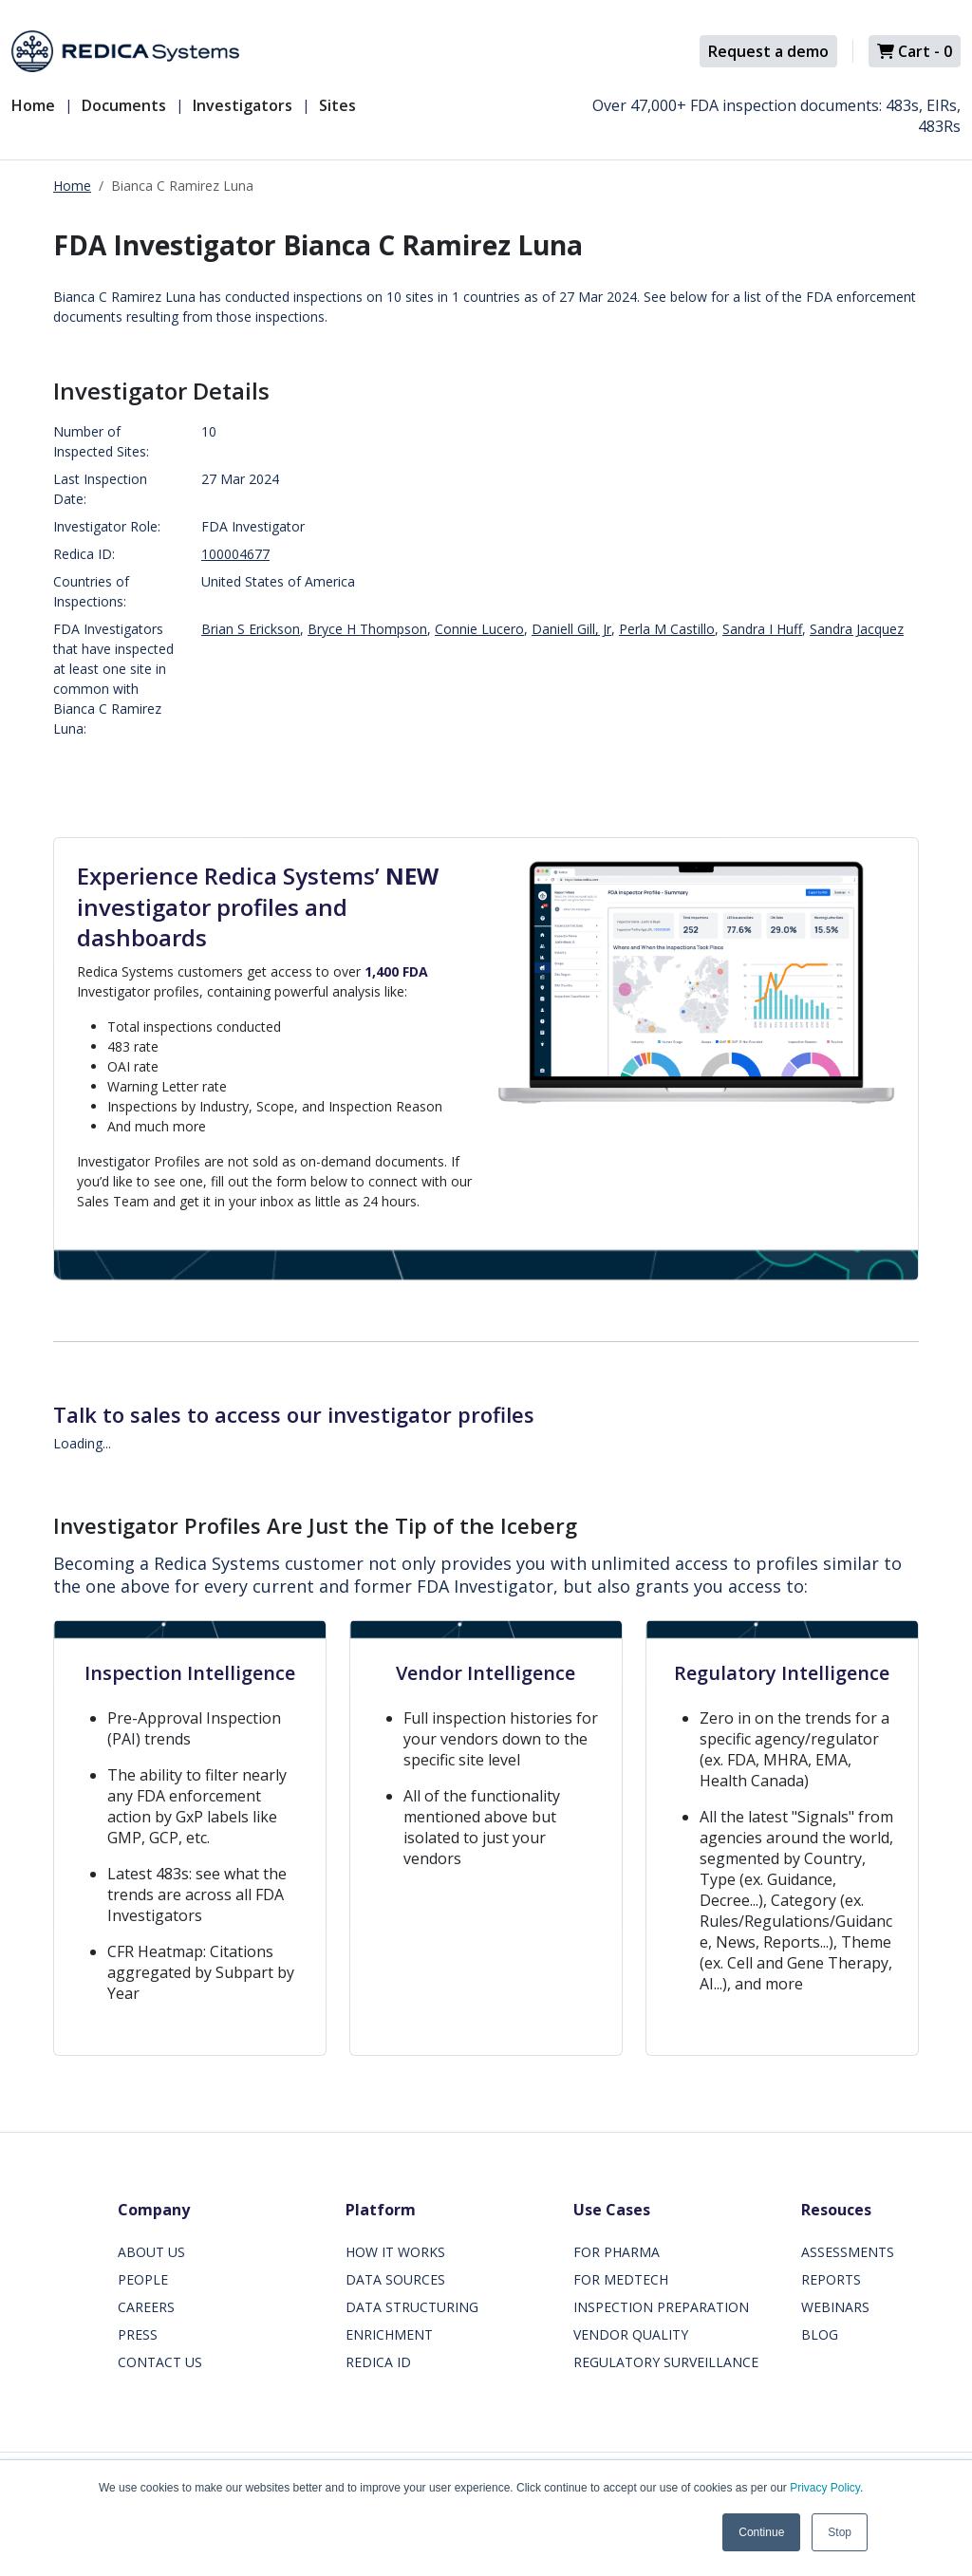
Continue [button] (761, 2532)
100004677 (235, 554)
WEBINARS (835, 2307)
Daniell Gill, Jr (571, 629)
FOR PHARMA (616, 2252)
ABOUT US (151, 2252)
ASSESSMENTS (847, 2252)
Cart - (914, 51)
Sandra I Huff (762, 629)
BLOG (819, 2334)
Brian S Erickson (250, 629)
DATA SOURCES (395, 2279)
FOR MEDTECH (620, 2279)
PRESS (138, 2334)
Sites (337, 105)
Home (33, 105)
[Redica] (125, 51)
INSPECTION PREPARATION (661, 2307)
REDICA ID (378, 2362)
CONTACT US (160, 2362)
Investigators (242, 105)
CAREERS (146, 2307)
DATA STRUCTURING (412, 2307)
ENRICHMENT (389, 2334)
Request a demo (768, 51)
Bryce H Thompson (367, 629)
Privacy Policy (825, 2487)
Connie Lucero (479, 629)
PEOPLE (143, 2279)
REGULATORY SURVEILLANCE (665, 2362)
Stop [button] (839, 2532)
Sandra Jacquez (857, 629)
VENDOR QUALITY (630, 2334)
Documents (124, 105)
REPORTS (831, 2279)
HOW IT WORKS (395, 2252)
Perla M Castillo (667, 629)
